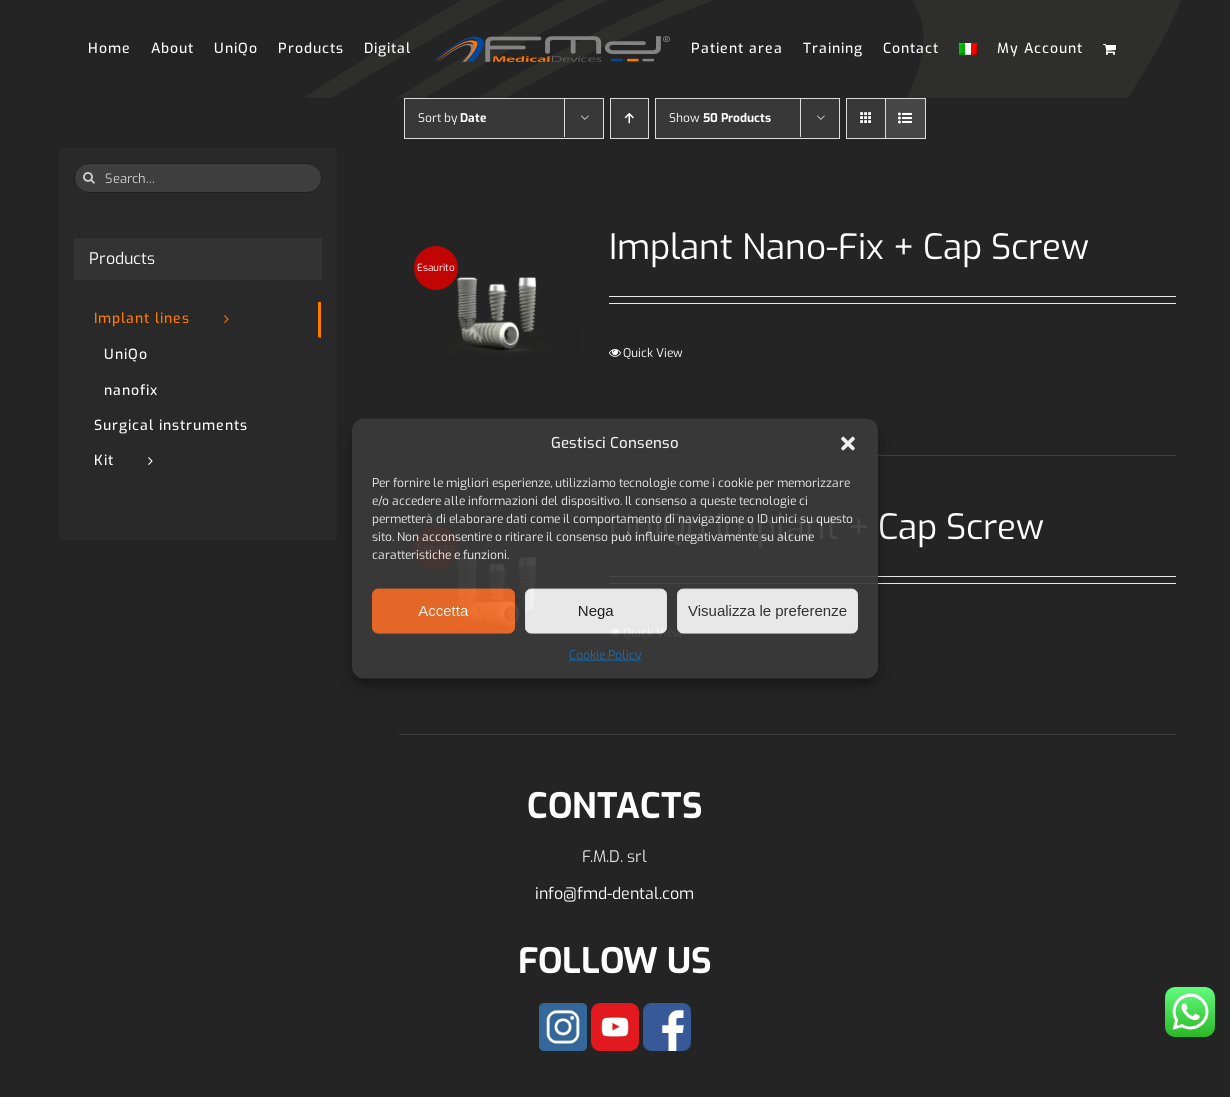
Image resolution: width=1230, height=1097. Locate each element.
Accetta (443, 610)
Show (720, 118)
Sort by (452, 118)
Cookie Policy (605, 654)
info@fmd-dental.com (614, 893)
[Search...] (198, 178)
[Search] (89, 178)
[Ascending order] (629, 118)
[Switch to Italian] (968, 49)
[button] (848, 443)
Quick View (653, 353)
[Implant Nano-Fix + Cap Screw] (488, 315)
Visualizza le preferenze (767, 610)
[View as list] (905, 118)
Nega (596, 610)
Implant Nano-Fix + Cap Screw (849, 247)
